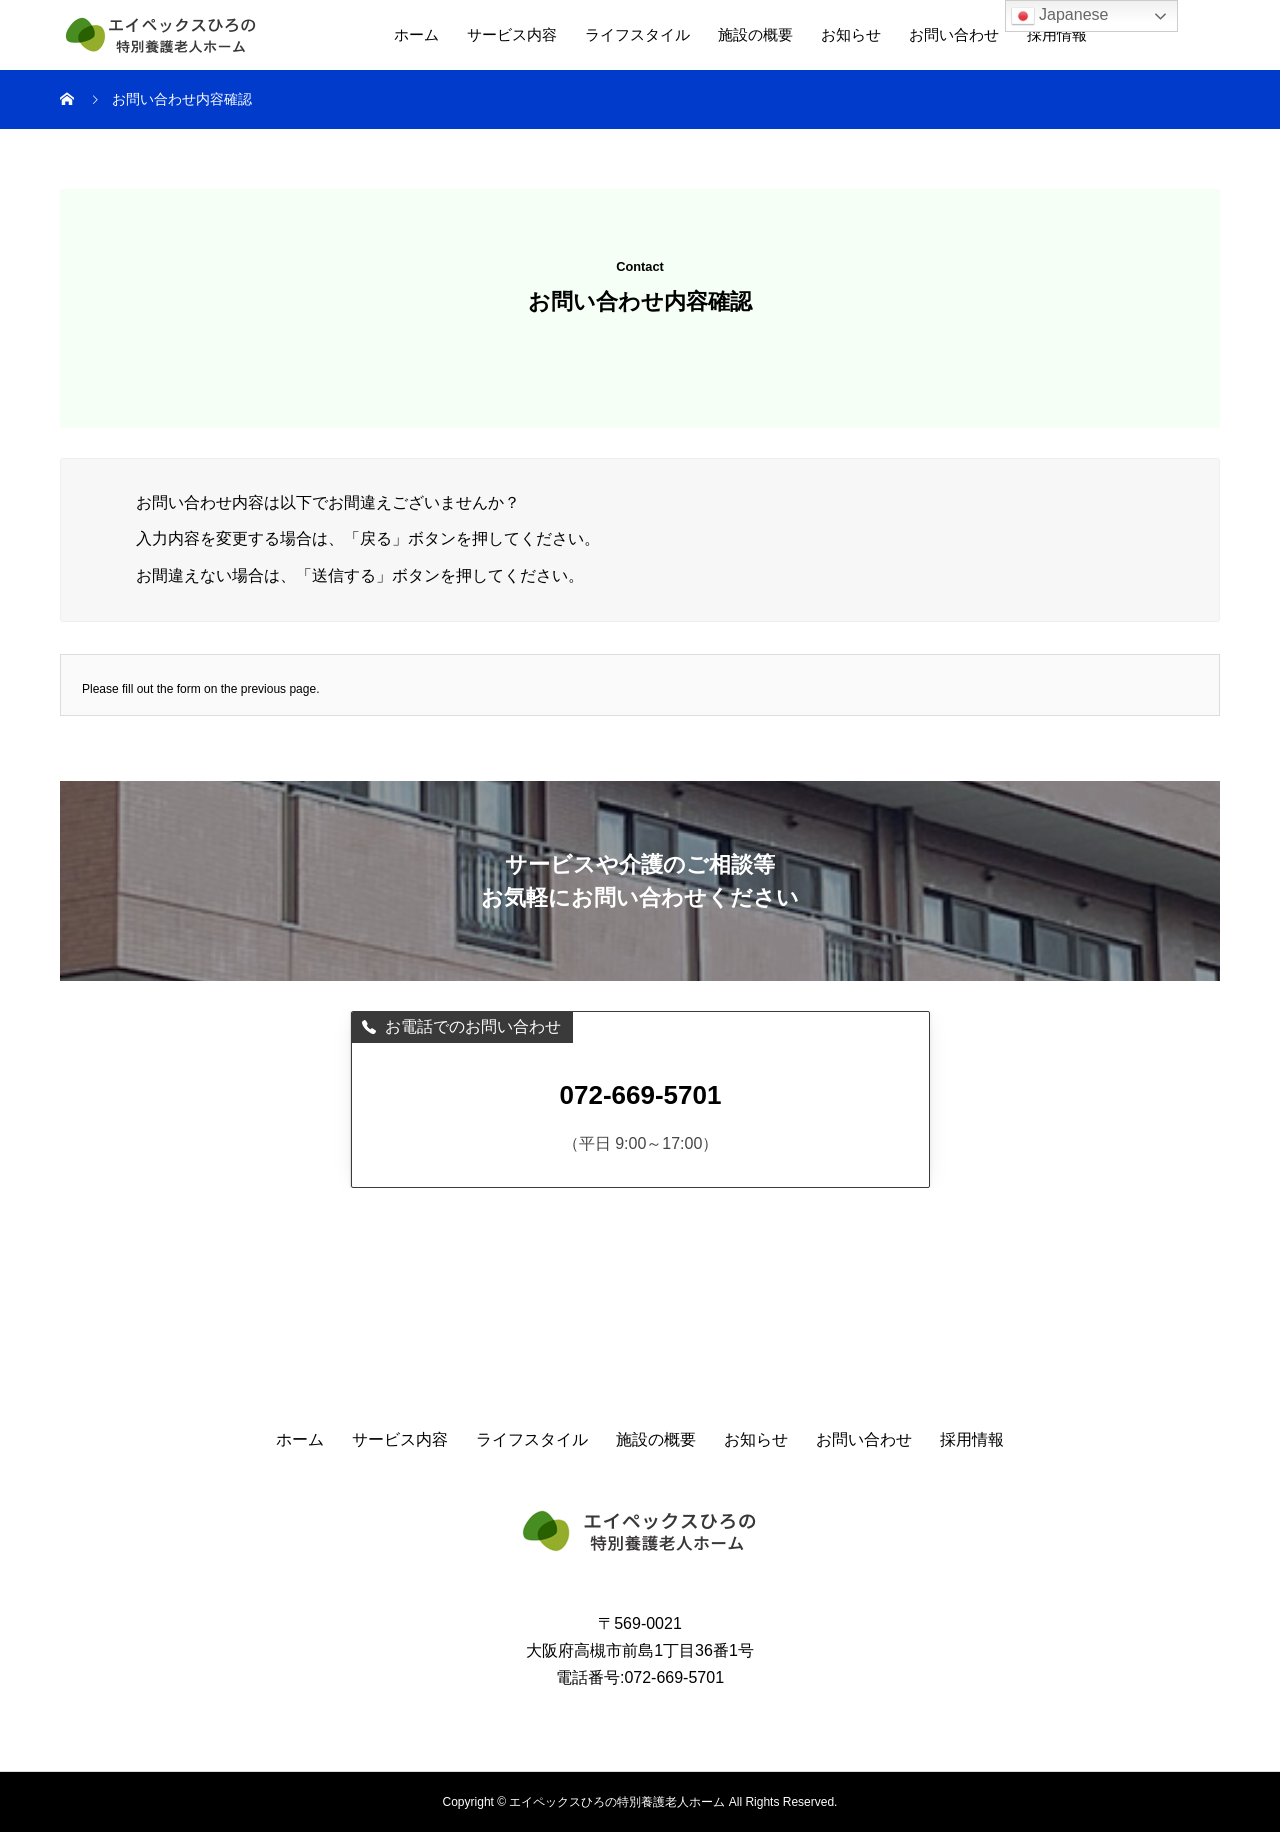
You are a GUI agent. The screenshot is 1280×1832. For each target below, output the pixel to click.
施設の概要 (755, 34)
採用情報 (1057, 34)
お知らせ (851, 34)
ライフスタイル (637, 34)
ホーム (416, 34)
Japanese (1060, 16)
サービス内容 (512, 34)
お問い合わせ (954, 34)
